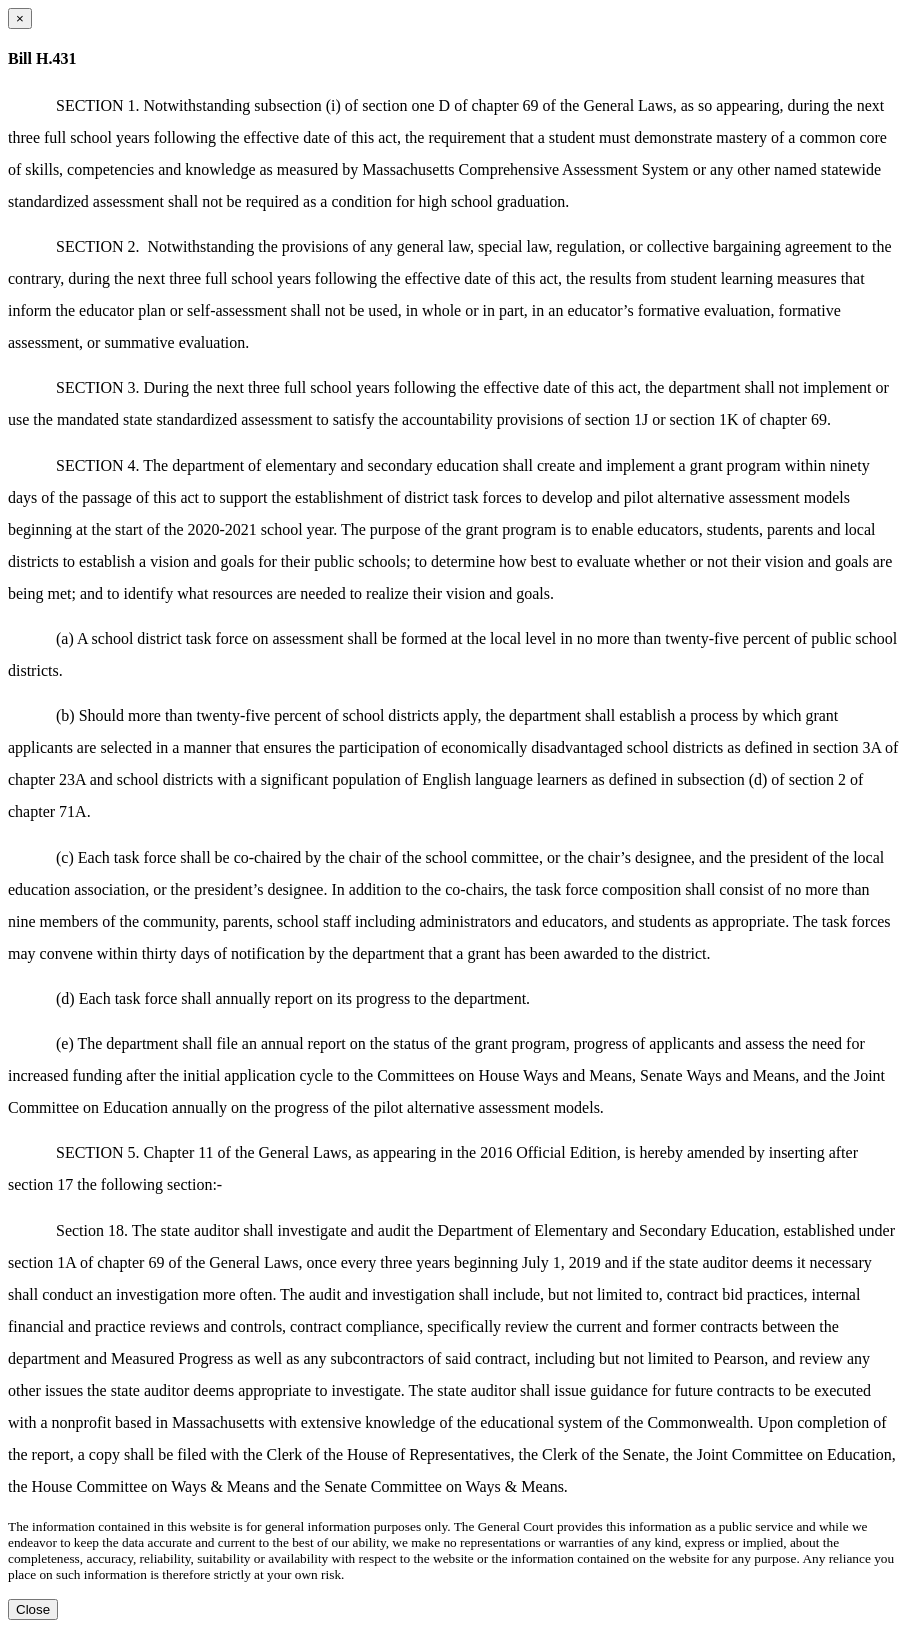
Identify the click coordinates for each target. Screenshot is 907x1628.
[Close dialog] (20, 18)
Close (33, 1609)
